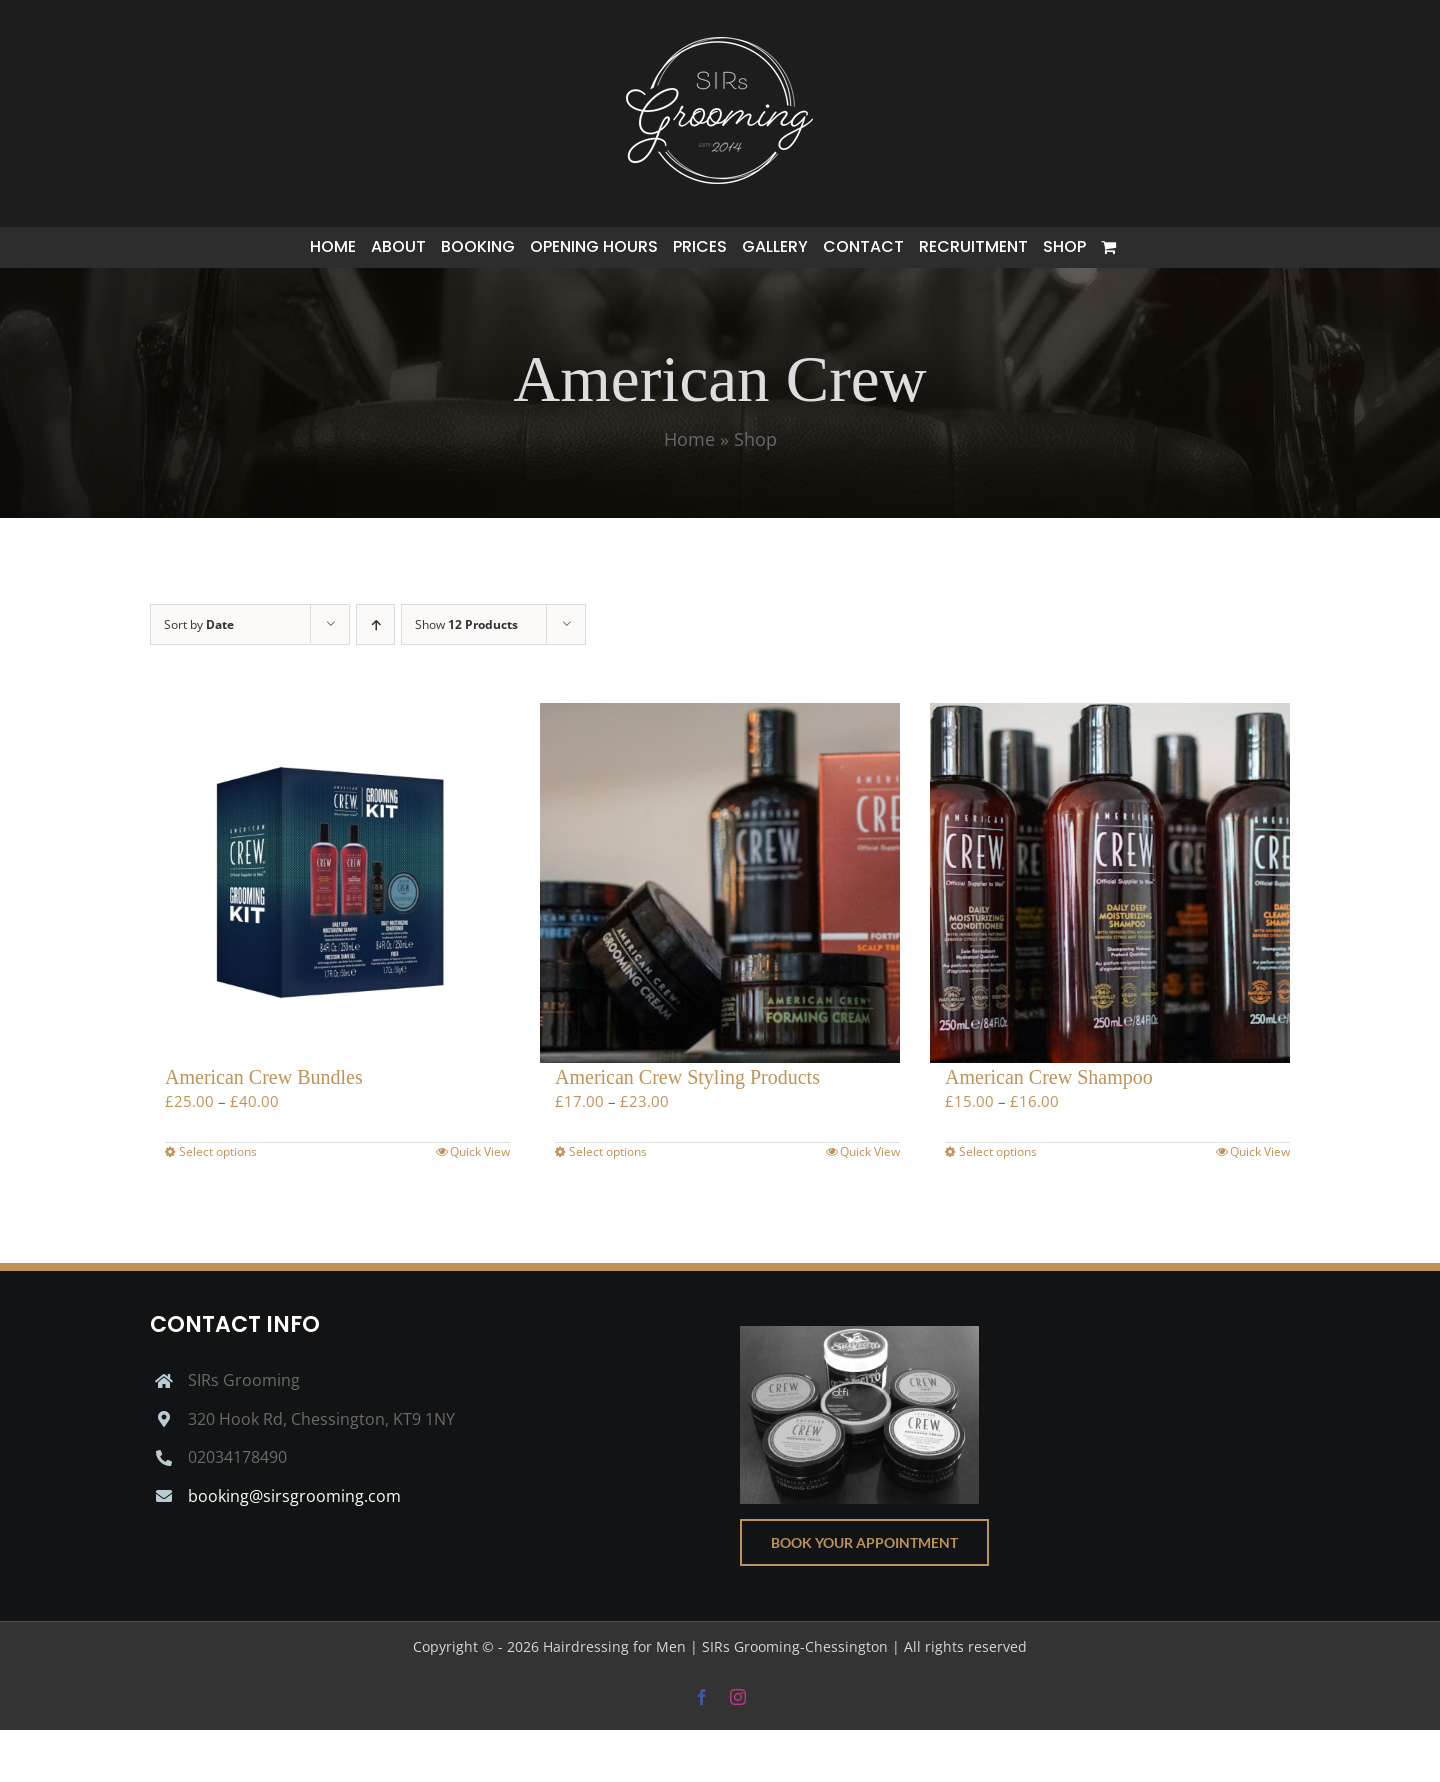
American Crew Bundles (264, 1077)
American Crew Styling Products (687, 1077)
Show (466, 624)
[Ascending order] (375, 624)
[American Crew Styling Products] (720, 883)
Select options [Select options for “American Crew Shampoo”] (998, 1151)
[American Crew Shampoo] (1110, 883)
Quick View (480, 1151)
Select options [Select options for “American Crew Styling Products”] (608, 1151)
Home (689, 439)
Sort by (199, 624)
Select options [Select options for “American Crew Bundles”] (218, 1151)
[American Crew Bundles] (330, 883)
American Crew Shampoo (1049, 1077)
